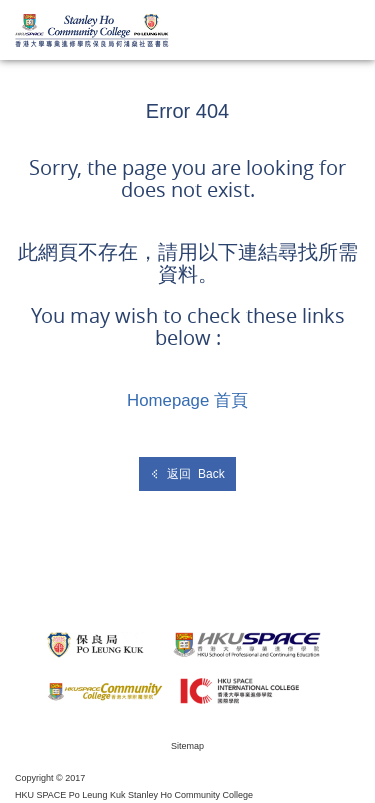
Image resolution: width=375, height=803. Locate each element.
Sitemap (187, 746)
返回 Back (187, 474)
